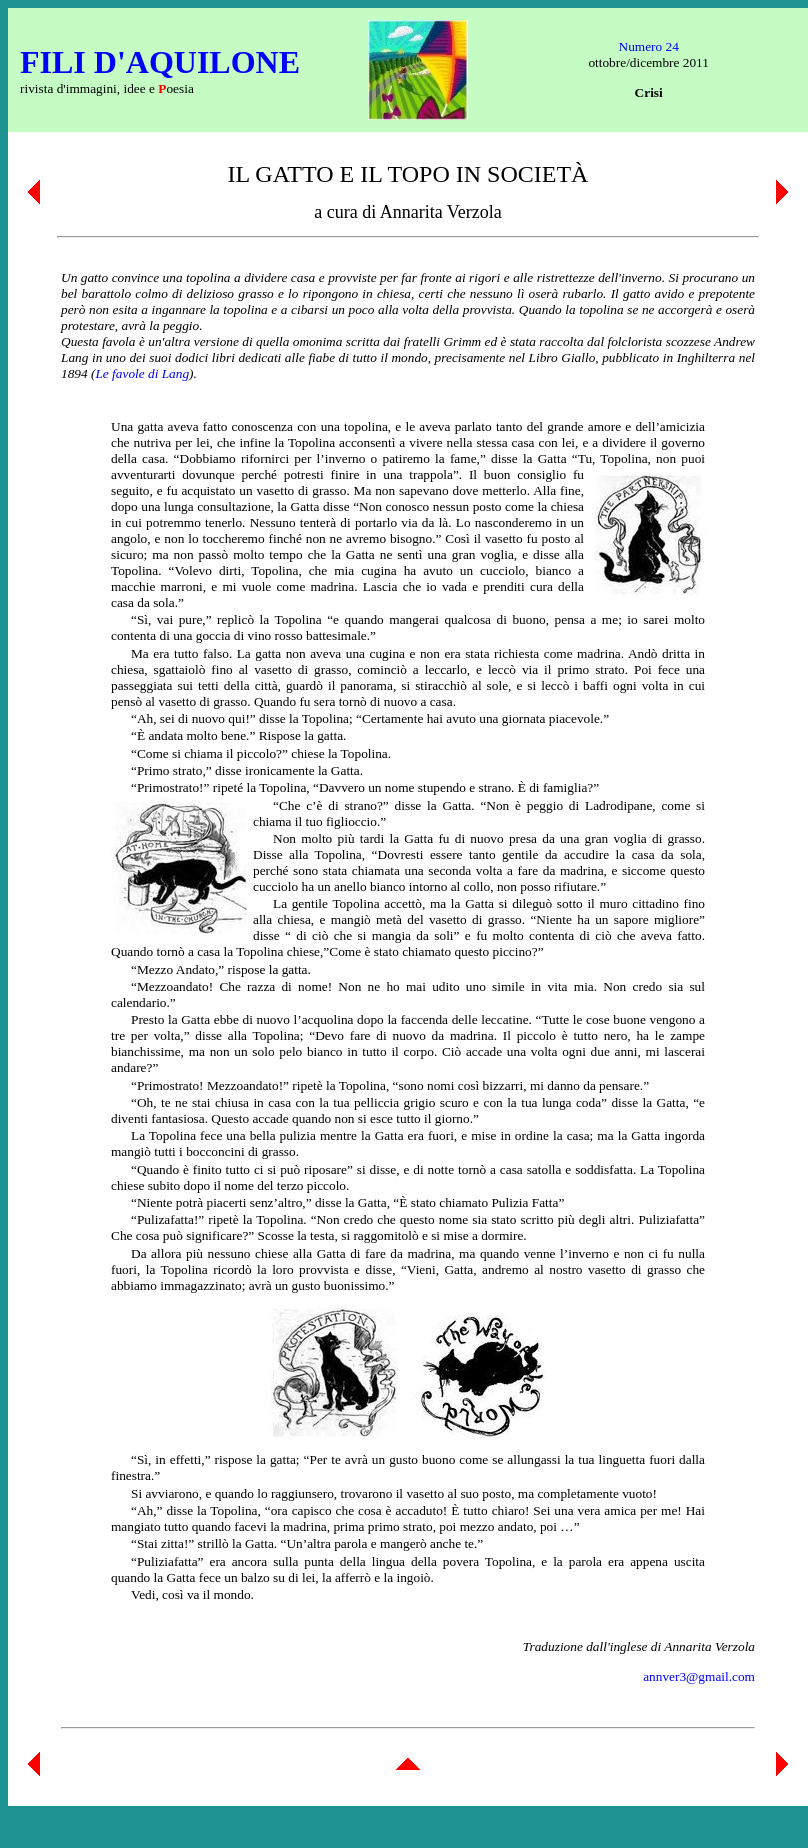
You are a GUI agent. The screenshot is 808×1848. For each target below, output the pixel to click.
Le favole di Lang (142, 373)
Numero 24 (649, 46)
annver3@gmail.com (699, 1676)
